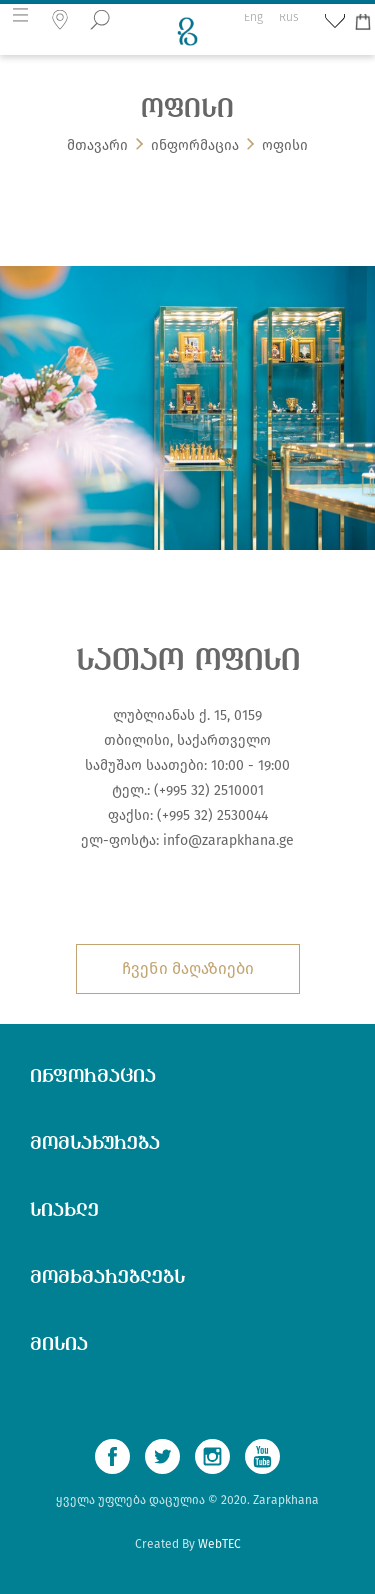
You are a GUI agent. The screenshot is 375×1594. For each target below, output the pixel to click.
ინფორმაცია (195, 146)
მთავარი (97, 146)
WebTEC (219, 1544)
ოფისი (285, 146)
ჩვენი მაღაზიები (188, 968)
